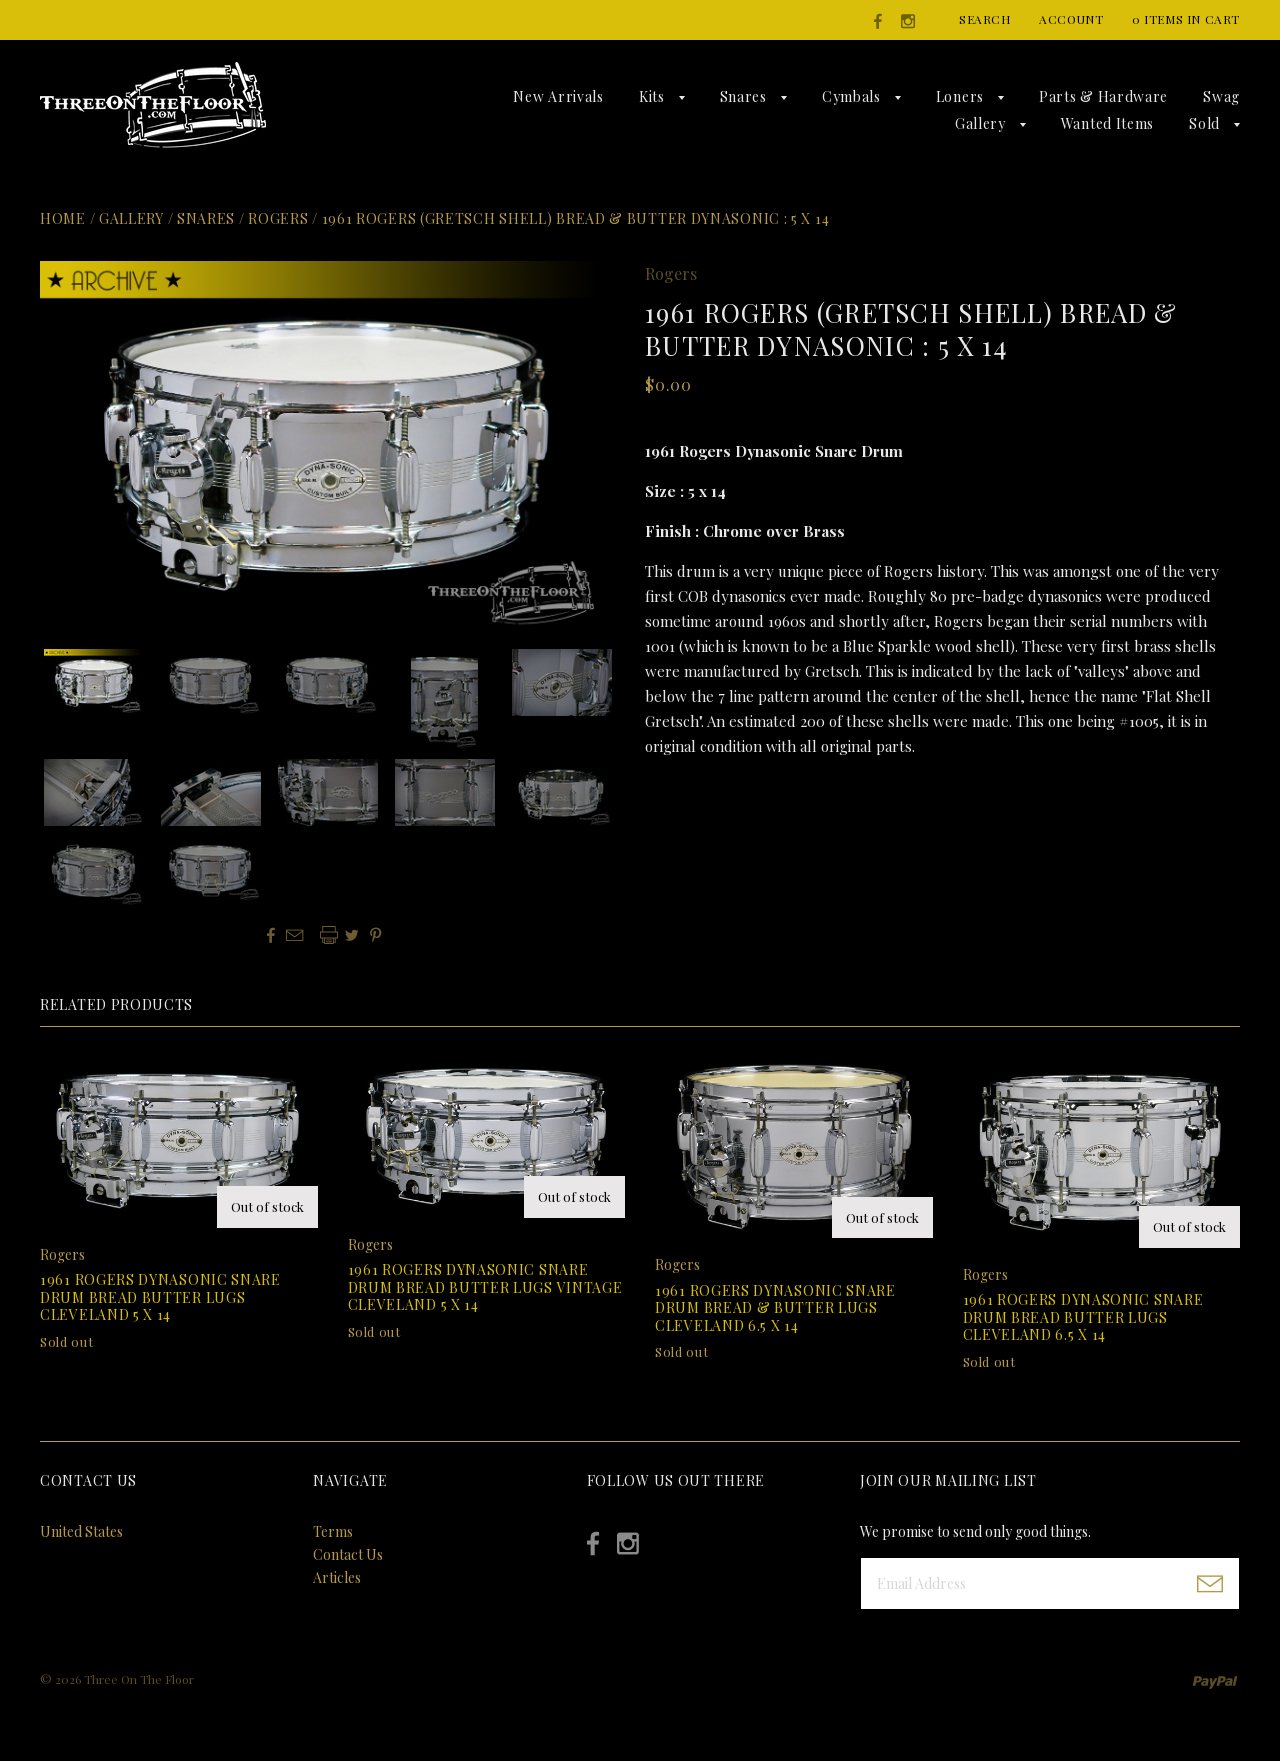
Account (1071, 19)
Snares (743, 96)
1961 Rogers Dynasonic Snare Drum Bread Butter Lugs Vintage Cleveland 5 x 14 (485, 1287)
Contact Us (348, 1554)
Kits (652, 96)
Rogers (278, 218)
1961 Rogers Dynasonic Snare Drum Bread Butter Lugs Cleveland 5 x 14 (160, 1297)
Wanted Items (1107, 123)
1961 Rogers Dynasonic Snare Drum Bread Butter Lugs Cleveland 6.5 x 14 (1083, 1317)
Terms (333, 1531)
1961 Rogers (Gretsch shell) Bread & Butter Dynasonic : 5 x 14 (576, 218)
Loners (960, 96)
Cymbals (851, 96)
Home (63, 218)
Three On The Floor (139, 1679)
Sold (1204, 123)
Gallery (980, 123)
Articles (337, 1577)
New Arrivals (558, 96)
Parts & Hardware (1103, 96)
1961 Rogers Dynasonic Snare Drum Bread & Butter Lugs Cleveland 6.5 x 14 (775, 1308)
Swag (1221, 96)
